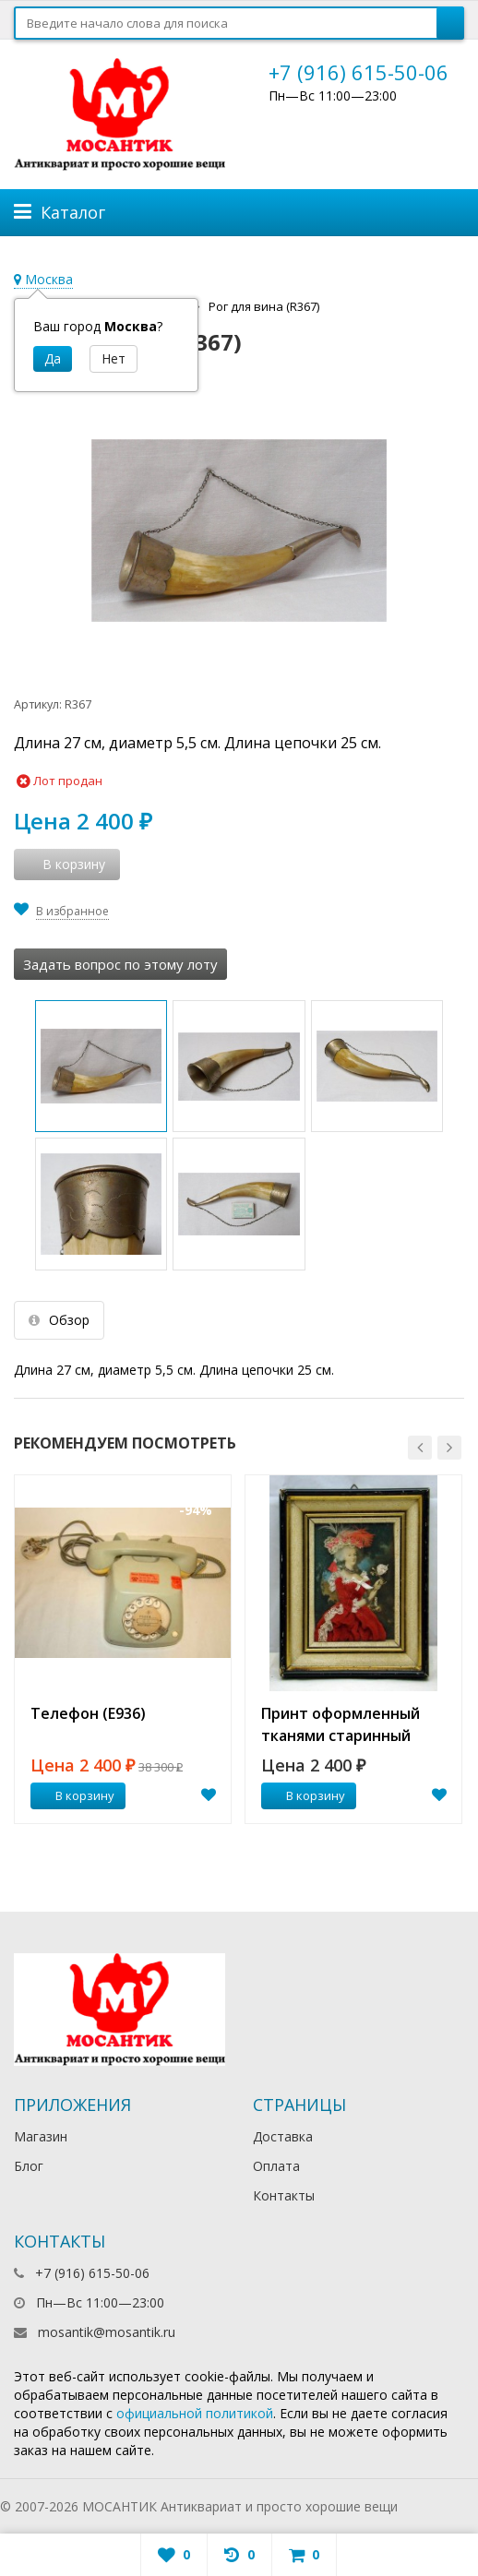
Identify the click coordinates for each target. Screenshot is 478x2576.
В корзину (74, 1795)
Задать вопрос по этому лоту (120, 964)
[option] (122, 1649)
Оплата (276, 2166)
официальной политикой (194, 2413)
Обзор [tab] (59, 1320)
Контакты (284, 2195)
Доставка (283, 2136)
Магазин (40, 2136)
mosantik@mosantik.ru (106, 2332)
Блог (28, 2166)
